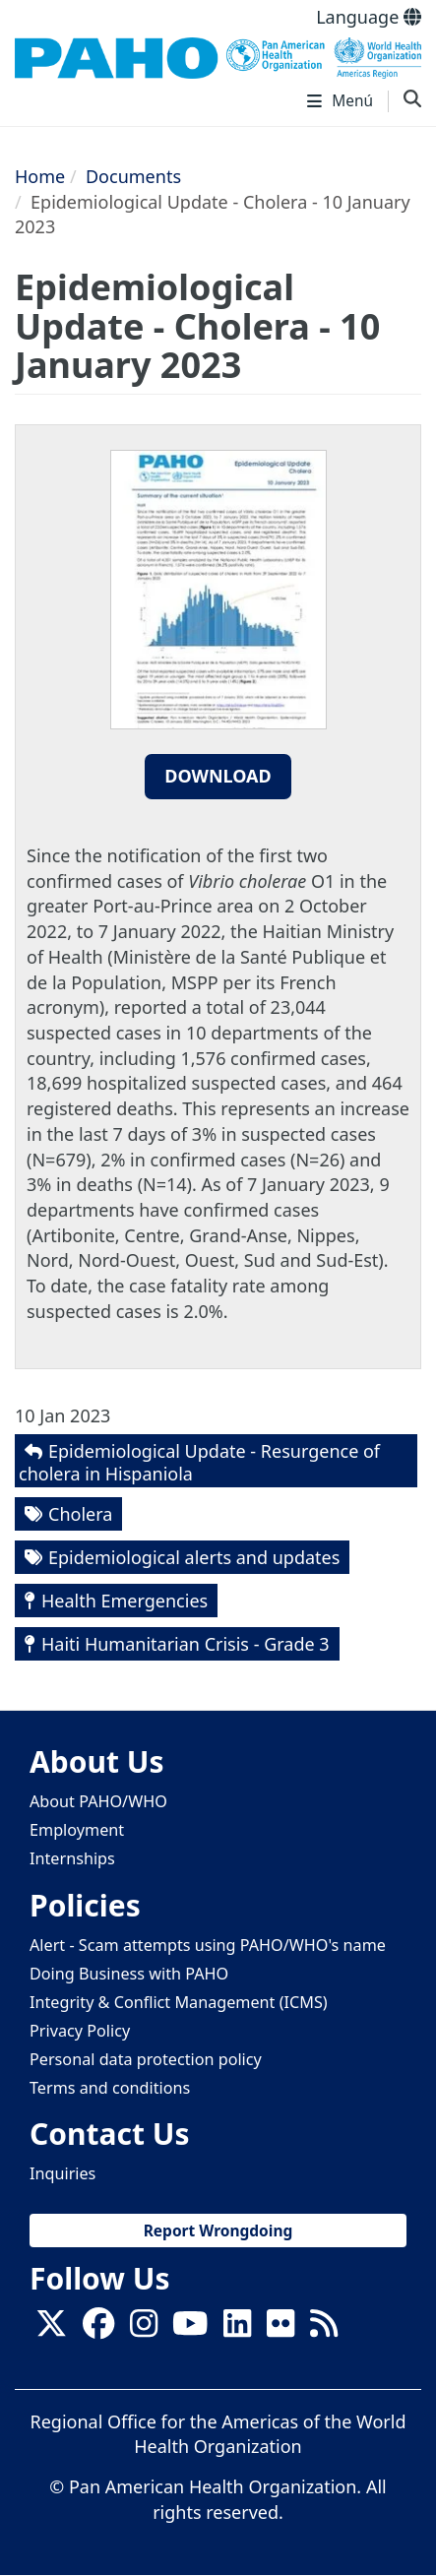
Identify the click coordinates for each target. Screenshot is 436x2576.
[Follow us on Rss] (324, 2329)
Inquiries (62, 2173)
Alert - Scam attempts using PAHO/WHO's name (208, 1945)
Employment (77, 1830)
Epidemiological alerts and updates (194, 1557)
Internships (72, 1858)
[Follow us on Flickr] (280, 2329)
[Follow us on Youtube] (190, 2329)
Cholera (80, 1514)
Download (218, 775)
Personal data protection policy (146, 2059)
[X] (51, 2329)
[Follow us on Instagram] (143, 2329)
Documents (133, 176)
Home (40, 176)
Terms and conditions (110, 2088)
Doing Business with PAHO (129, 1973)
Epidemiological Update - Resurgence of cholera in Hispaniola (199, 1462)
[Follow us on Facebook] (98, 2329)
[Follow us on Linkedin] (237, 2329)
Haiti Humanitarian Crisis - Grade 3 (185, 1644)
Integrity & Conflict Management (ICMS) (179, 2002)
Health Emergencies (124, 1600)
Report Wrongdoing (218, 2230)
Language (368, 17)
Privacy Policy (80, 2031)
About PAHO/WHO (98, 1801)
